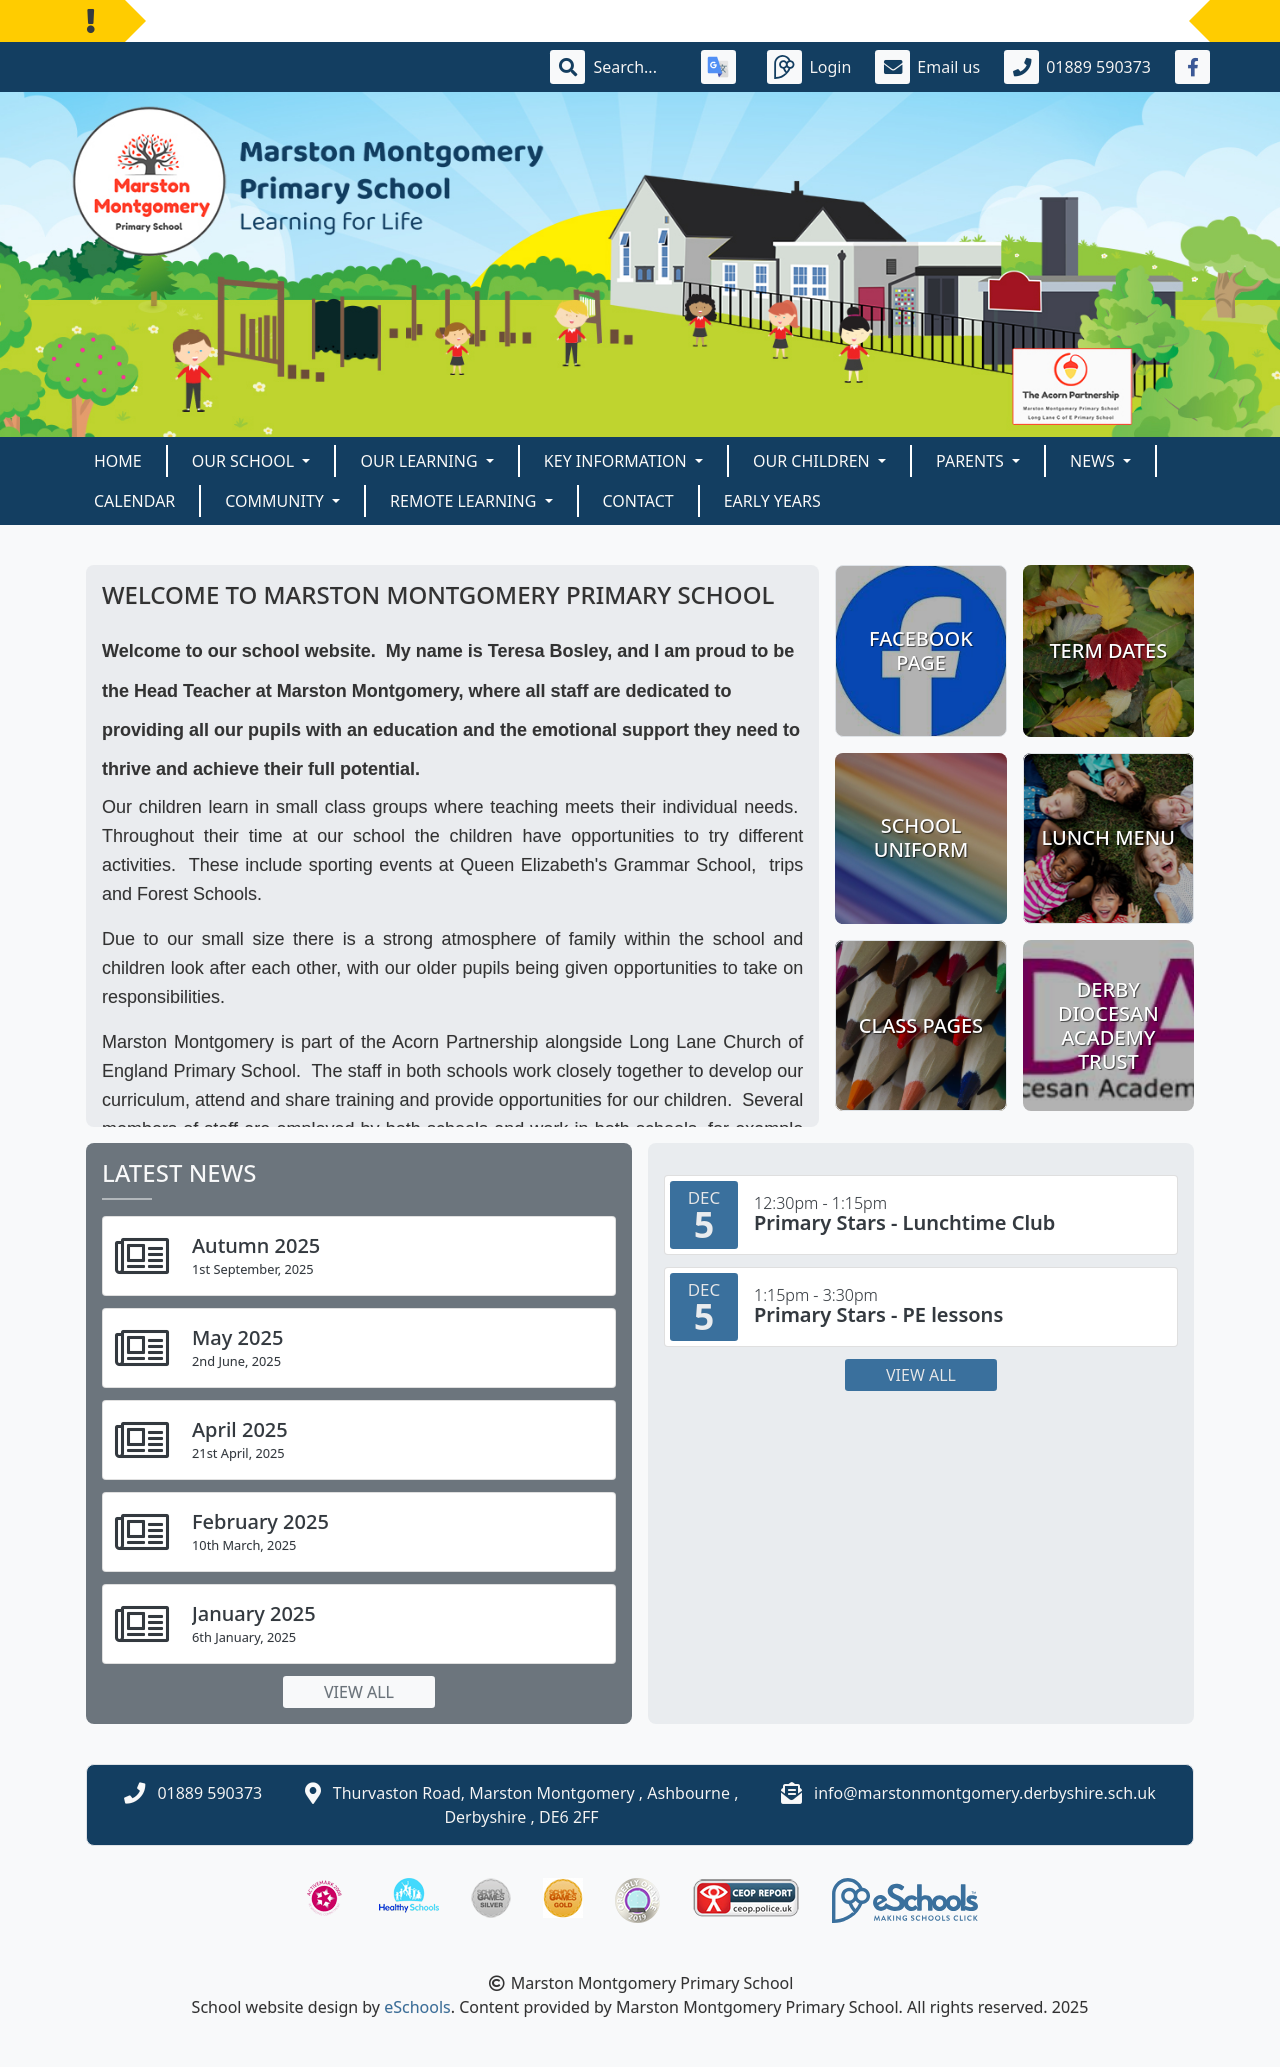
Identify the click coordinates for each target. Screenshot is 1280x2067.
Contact (638, 501)
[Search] (635, 67)
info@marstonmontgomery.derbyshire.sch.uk (985, 1793)
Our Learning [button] (420, 461)
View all (359, 1692)
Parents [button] (972, 461)
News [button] (1094, 461)
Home (118, 461)
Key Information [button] (617, 461)
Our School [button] (245, 461)
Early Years (772, 501)
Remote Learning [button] (465, 501)
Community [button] (276, 501)
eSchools (417, 2007)
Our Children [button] (813, 461)
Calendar (134, 501)
